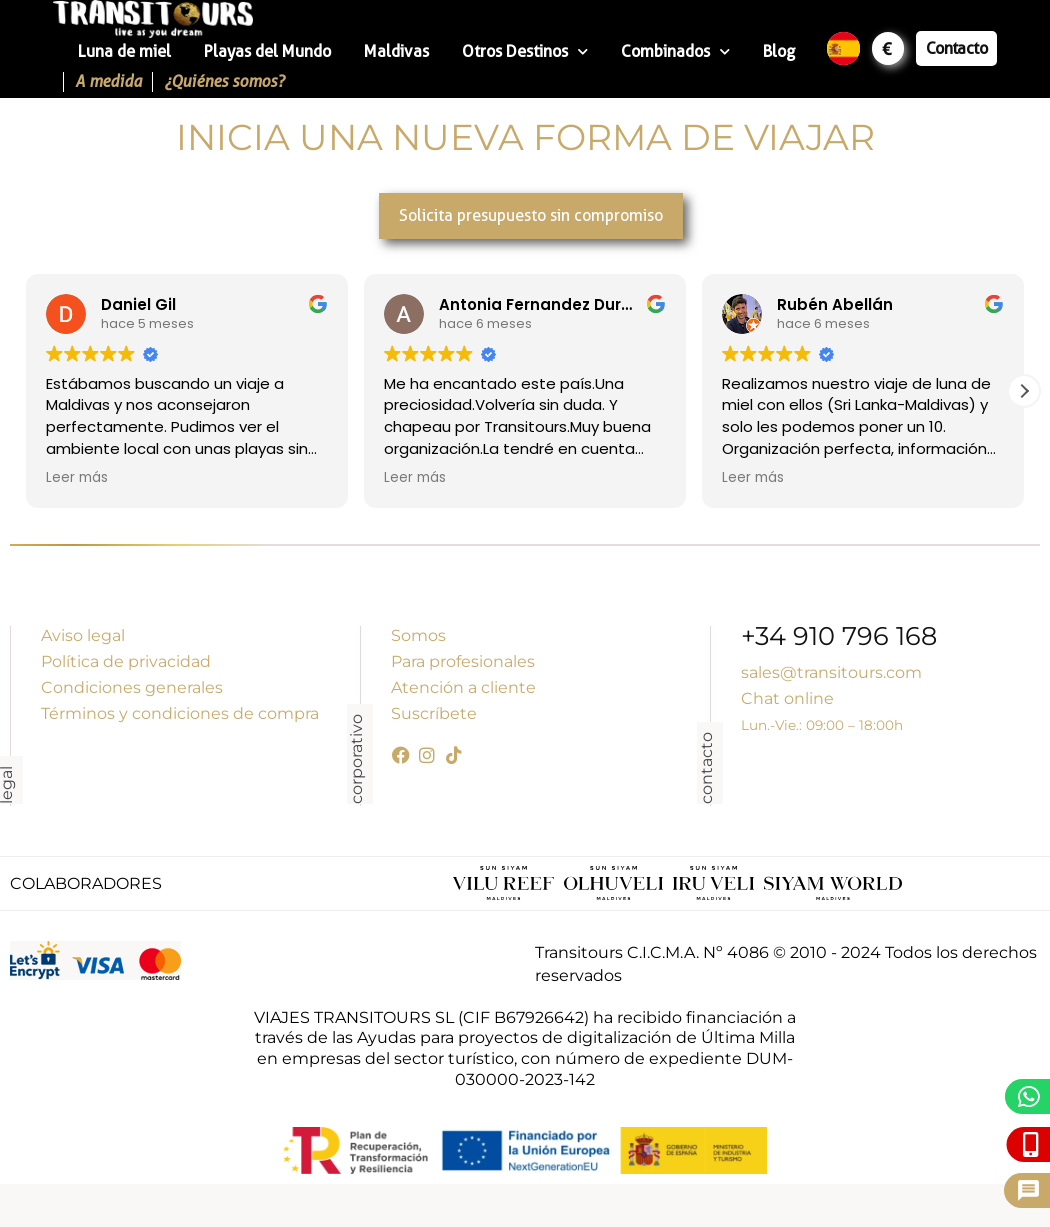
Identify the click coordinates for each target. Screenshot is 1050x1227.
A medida (108, 81)
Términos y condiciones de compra (180, 713)
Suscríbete (434, 713)
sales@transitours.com (831, 672)
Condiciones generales (132, 687)
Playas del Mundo (267, 51)
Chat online (787, 698)
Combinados (675, 52)
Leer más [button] (77, 478)
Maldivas (396, 51)
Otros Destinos (525, 52)
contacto (706, 768)
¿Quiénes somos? (224, 81)
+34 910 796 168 (839, 638)
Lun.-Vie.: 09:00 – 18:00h (822, 725)
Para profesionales (463, 661)
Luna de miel (124, 51)
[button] (1024, 391)
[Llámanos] (1031, 1144)
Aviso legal (83, 635)
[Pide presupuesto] (1028, 1190)
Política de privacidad (126, 661)
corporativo (356, 759)
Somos (418, 635)
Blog (779, 51)
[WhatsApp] (1029, 1096)
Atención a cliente (463, 687)
